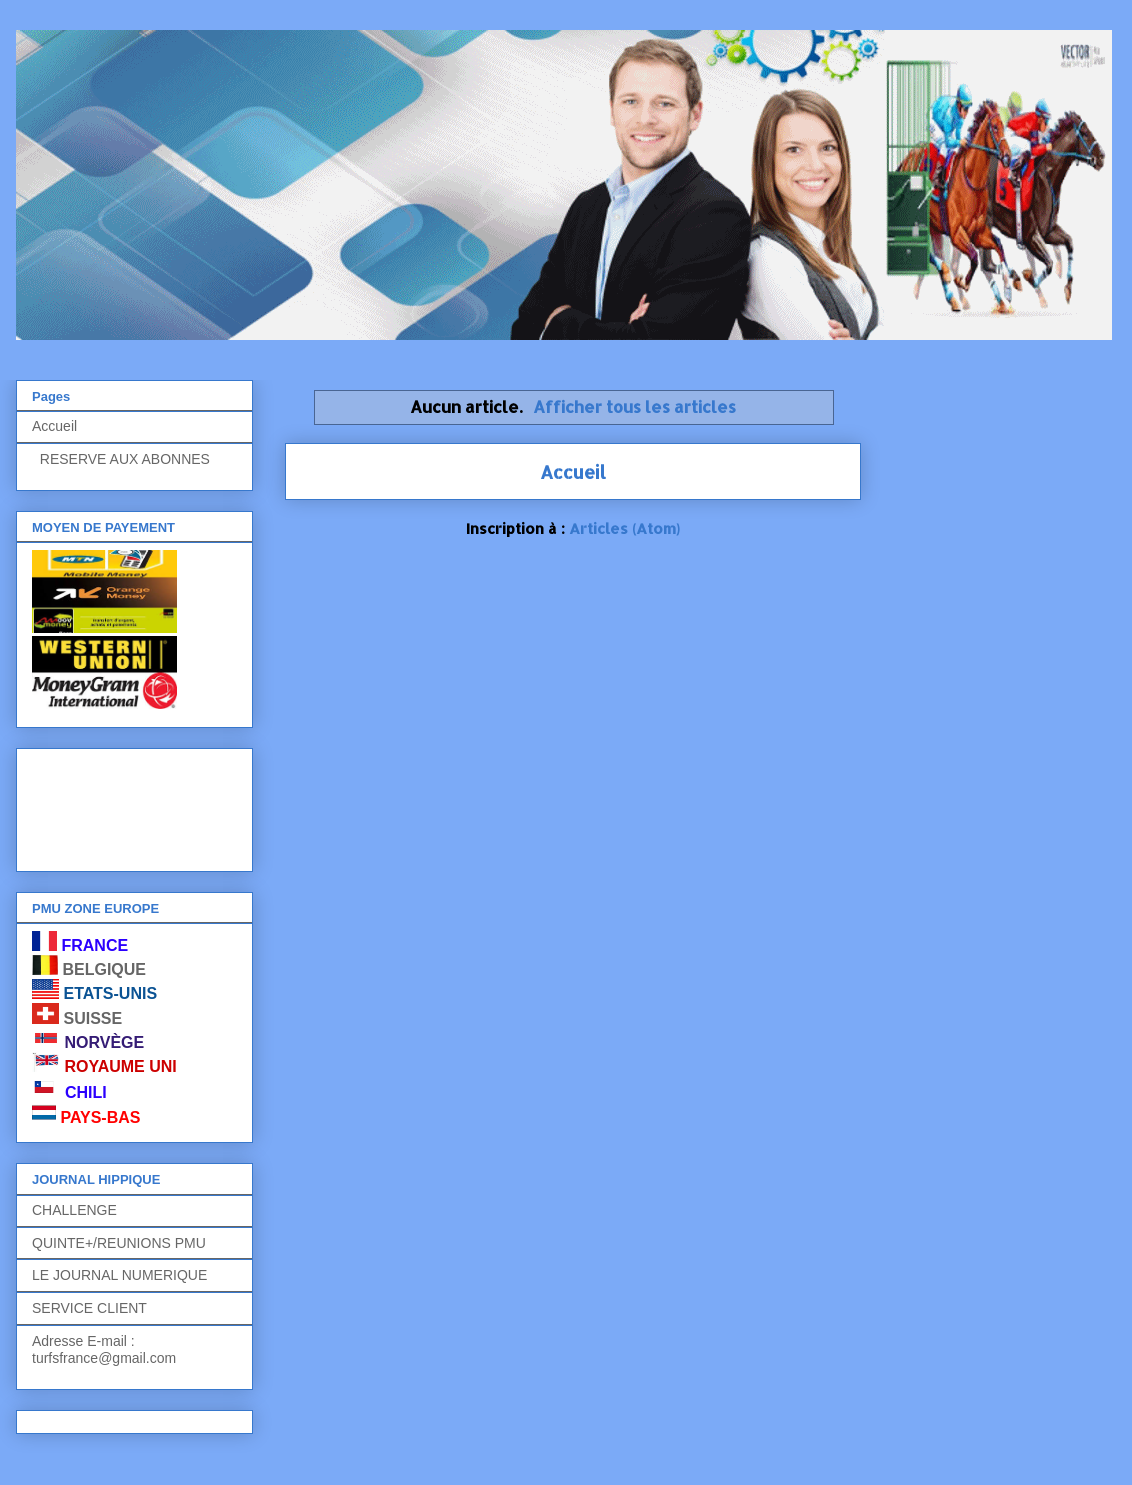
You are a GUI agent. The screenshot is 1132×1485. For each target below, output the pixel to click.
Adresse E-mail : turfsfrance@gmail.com (104, 1349)
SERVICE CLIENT (89, 1308)
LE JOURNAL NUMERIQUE (119, 1275)
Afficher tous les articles (634, 406)
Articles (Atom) (624, 528)
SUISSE (92, 1018)
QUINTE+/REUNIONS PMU (119, 1243)
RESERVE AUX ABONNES (121, 459)
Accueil (573, 471)
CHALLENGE (74, 1210)
